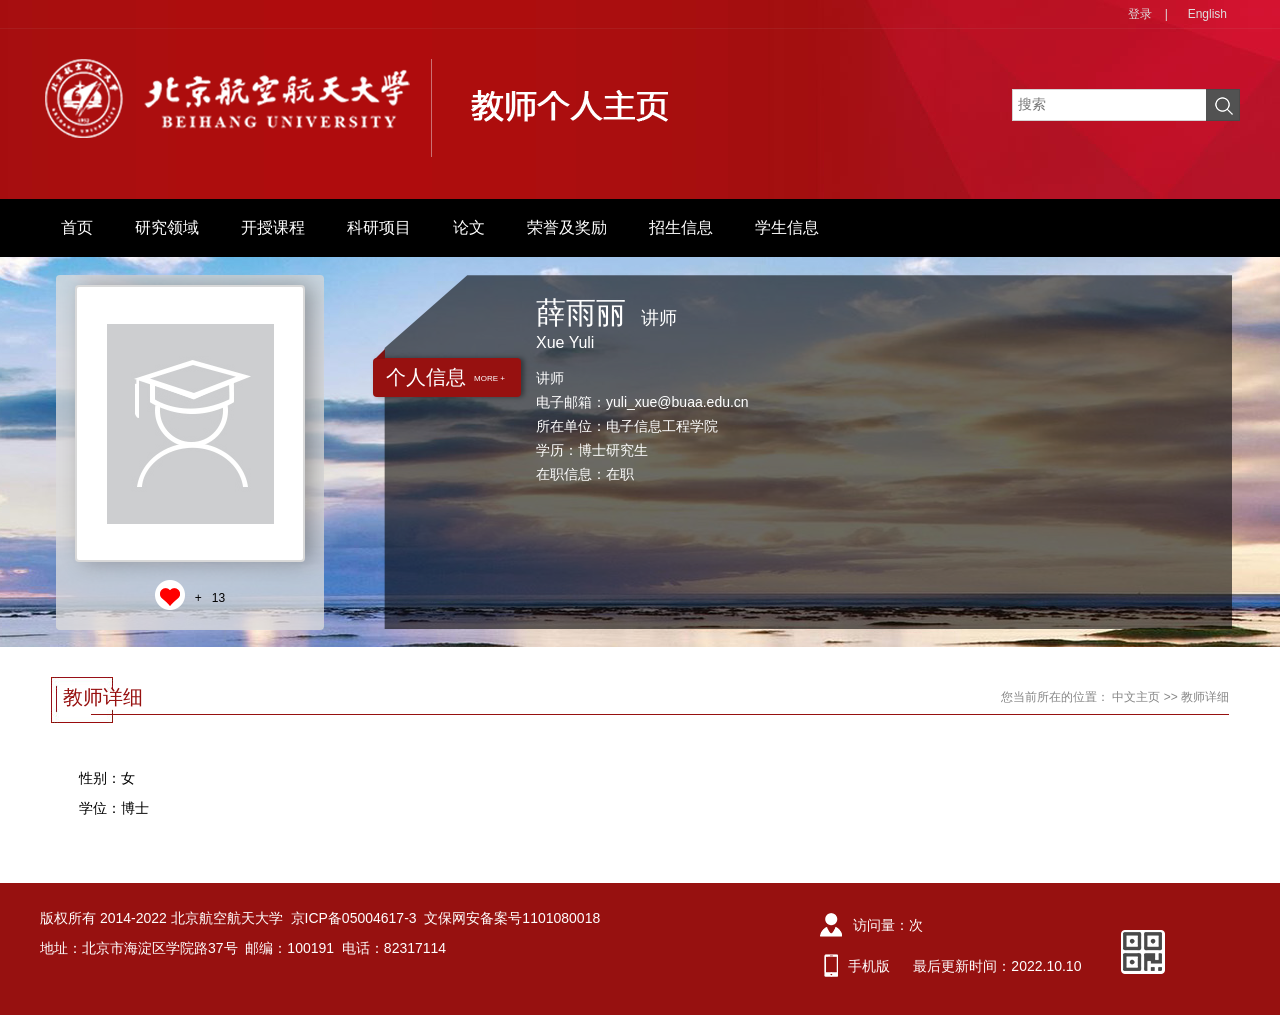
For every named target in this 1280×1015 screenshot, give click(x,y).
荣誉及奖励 (567, 227)
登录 (1140, 14)
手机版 (869, 966)
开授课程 (273, 227)
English (1207, 14)
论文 (469, 227)
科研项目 (379, 227)
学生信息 (787, 227)
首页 (77, 227)
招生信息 (681, 227)
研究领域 (167, 227)
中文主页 (1136, 697)
